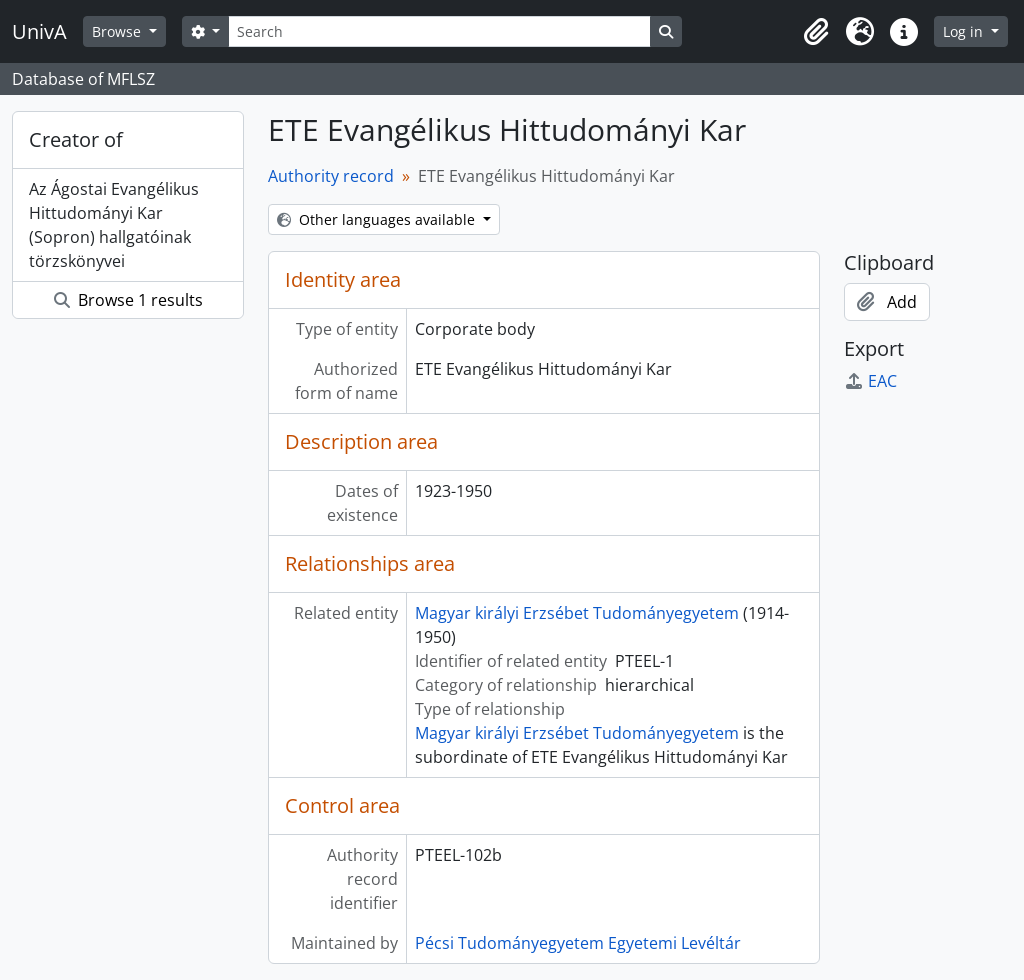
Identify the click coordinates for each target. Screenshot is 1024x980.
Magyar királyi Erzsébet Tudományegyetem (577, 613)
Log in (965, 31)
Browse (118, 31)
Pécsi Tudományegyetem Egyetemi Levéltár (578, 943)
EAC (870, 381)
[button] (816, 32)
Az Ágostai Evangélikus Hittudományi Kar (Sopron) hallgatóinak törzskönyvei (114, 225)
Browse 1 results (128, 300)
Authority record (331, 176)
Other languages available (378, 219)
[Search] (439, 31)
